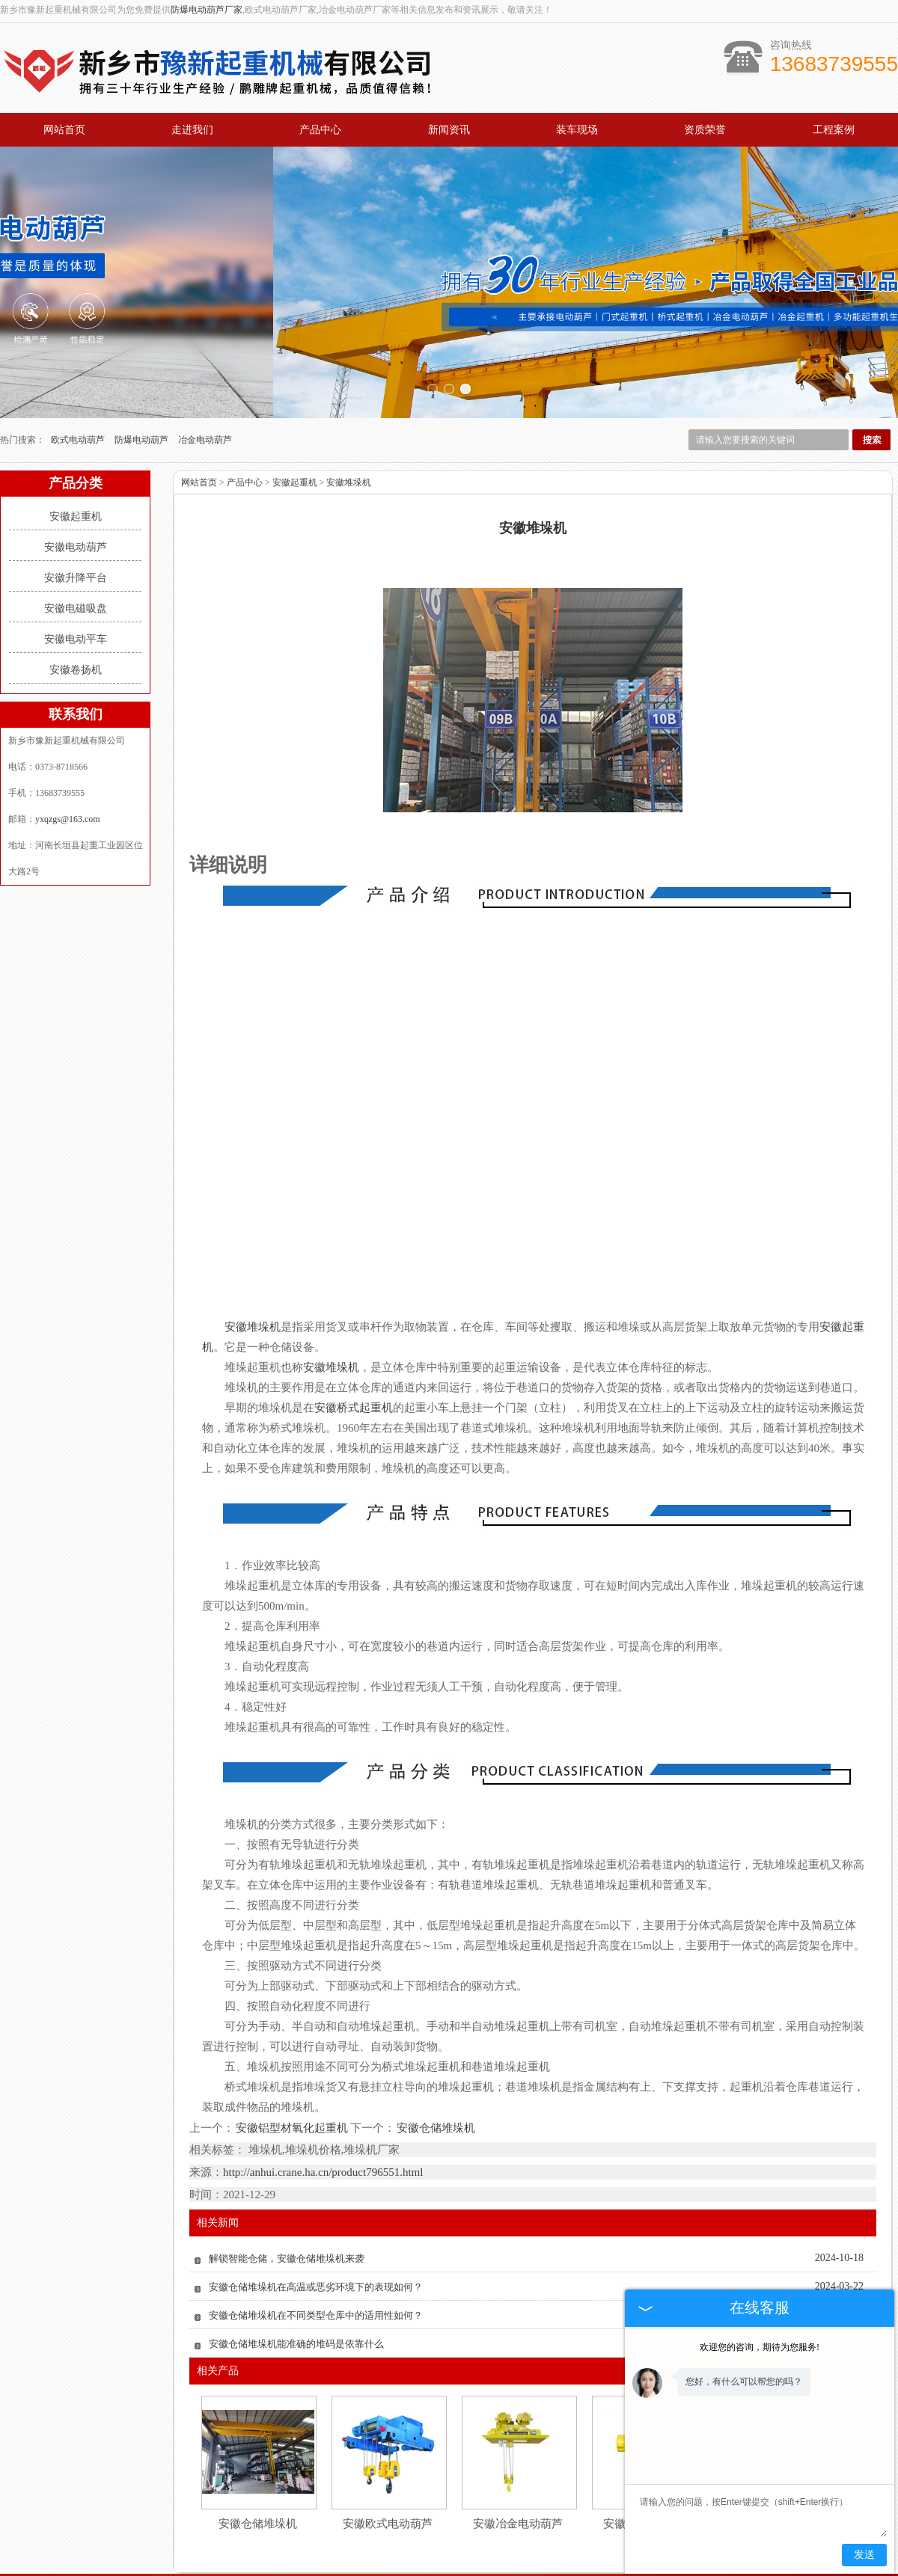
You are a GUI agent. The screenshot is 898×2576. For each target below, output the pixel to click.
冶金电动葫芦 (205, 366)
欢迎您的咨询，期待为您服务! (759, 2347)
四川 (554, 2568)
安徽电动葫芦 (75, 473)
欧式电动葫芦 (79, 366)
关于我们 (214, 2524)
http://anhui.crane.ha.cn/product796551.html (323, 2098)
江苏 (534, 2568)
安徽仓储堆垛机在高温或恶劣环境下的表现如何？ (316, 2212)
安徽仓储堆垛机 (435, 2054)
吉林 (403, 2568)
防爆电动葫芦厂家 (206, 9)
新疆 (473, 2568)
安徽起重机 (75, 442)
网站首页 (64, 129)
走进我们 (192, 129)
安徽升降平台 (75, 503)
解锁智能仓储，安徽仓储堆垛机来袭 (286, 2184)
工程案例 (834, 129)
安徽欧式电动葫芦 (388, 2450)
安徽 (493, 2568)
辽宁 (453, 2568)
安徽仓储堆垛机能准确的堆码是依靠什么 (296, 2269)
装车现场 (577, 129)
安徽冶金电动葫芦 (518, 2450)
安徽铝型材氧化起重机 (292, 2054)
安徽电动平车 (75, 565)
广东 (513, 2568)
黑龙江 (428, 2568)
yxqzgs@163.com (67, 745)
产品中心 (320, 129)
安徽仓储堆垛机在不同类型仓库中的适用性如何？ (316, 2241)
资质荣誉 (705, 129)
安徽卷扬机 (75, 595)
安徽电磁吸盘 (75, 534)
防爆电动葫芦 (142, 366)
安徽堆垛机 (348, 408)
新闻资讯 (449, 129)
